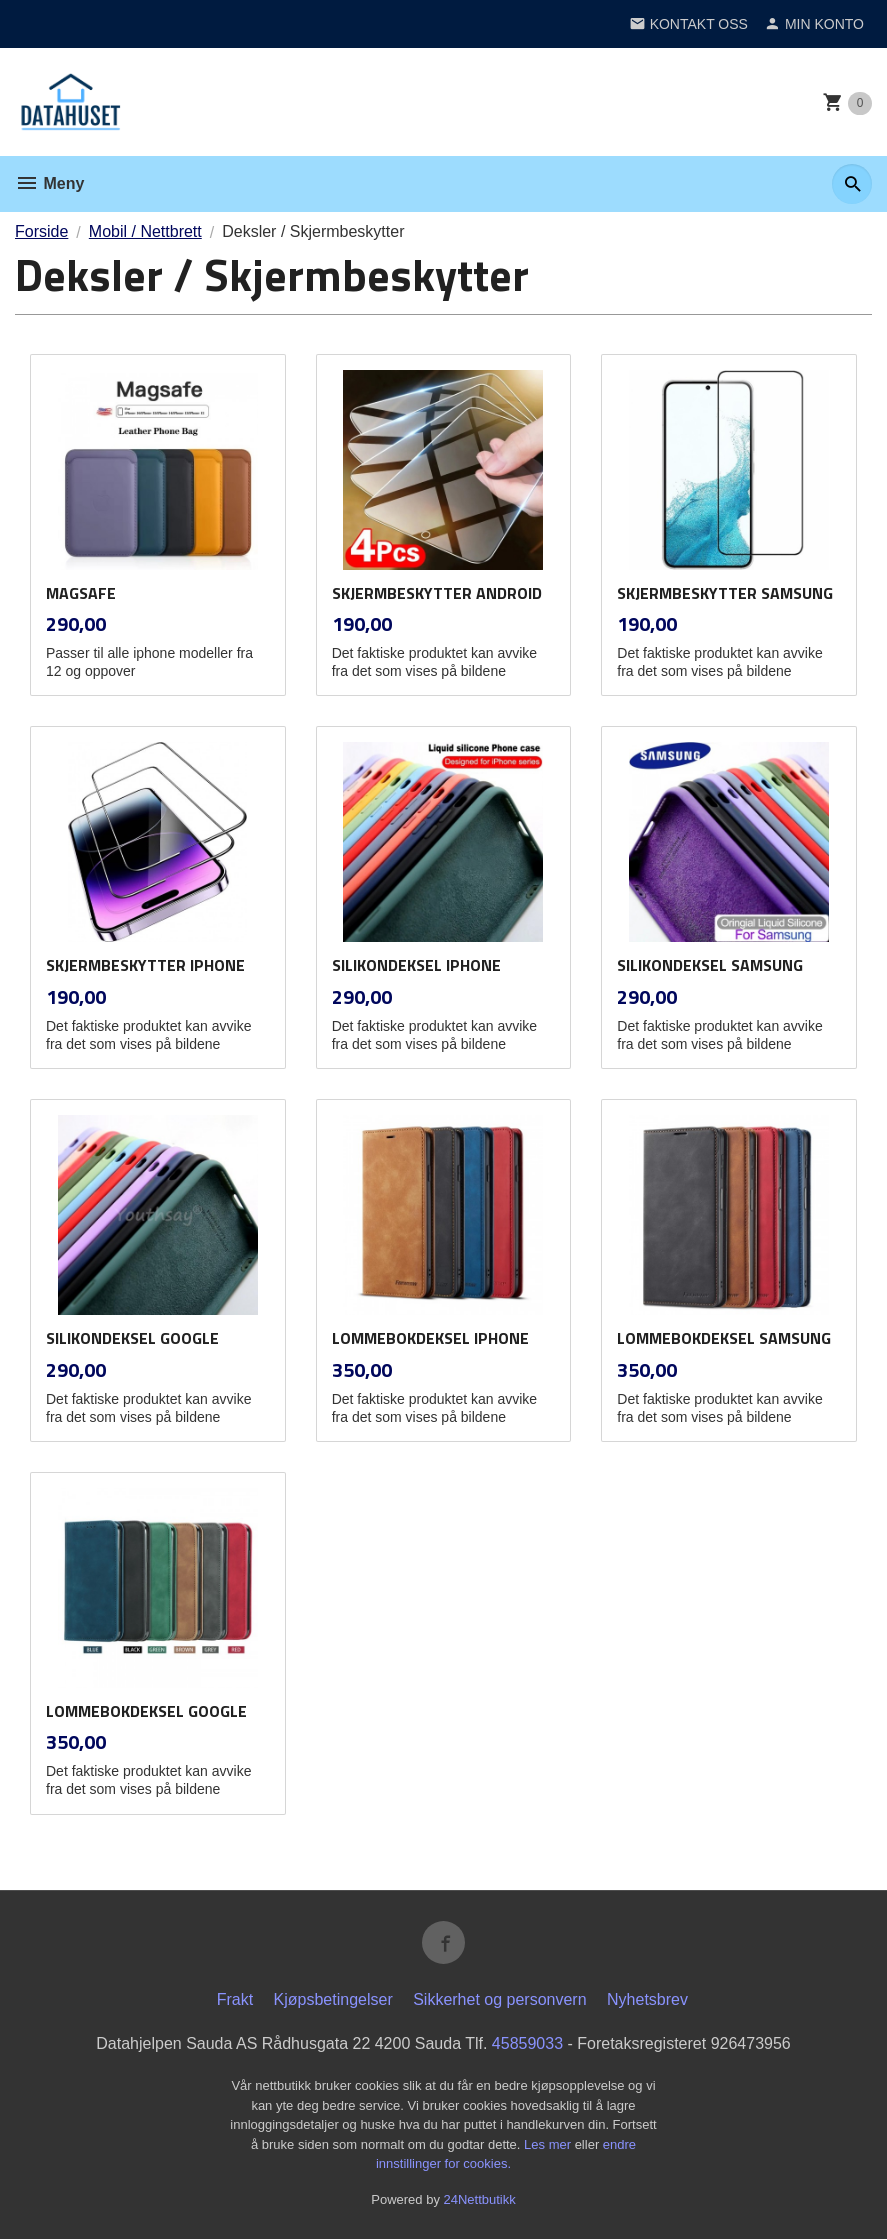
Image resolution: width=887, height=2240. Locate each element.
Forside (41, 231)
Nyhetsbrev (647, 2000)
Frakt (235, 2000)
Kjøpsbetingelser (333, 2000)
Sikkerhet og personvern (499, 2000)
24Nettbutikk (480, 2199)
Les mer (549, 2144)
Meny (49, 183)
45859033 (527, 2044)
